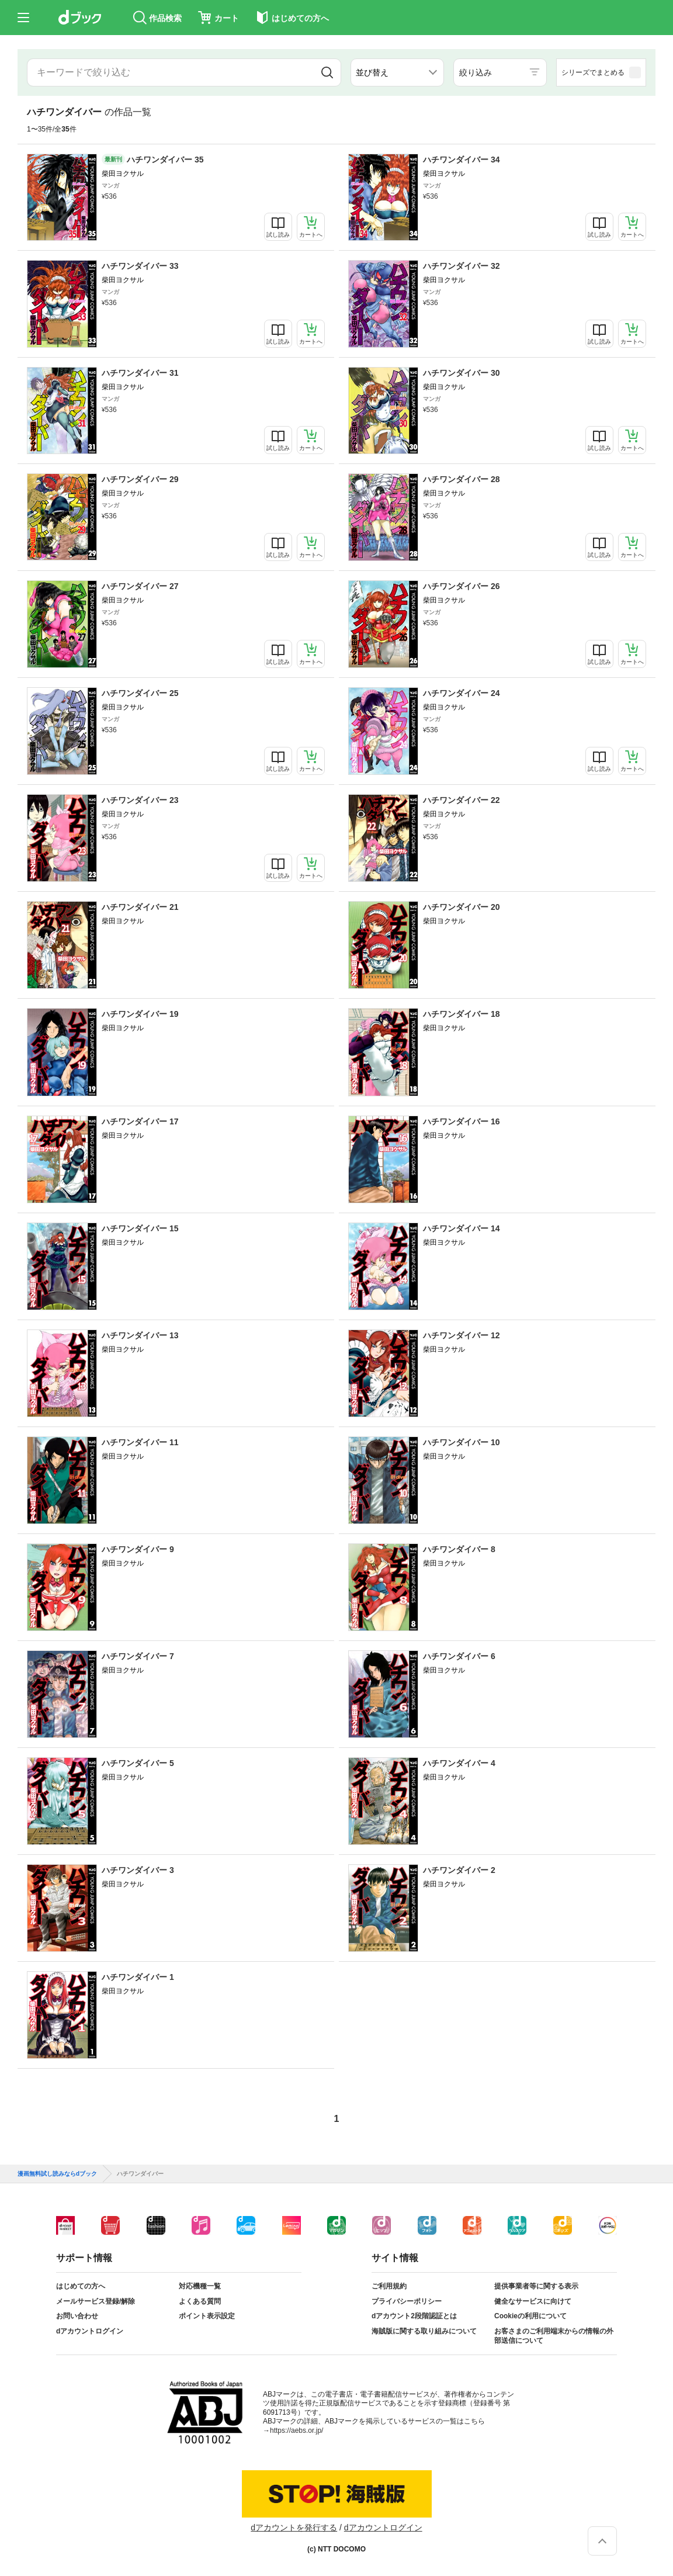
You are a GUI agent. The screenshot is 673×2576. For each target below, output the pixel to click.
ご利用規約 (389, 2286)
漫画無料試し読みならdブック (57, 2174)
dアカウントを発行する (294, 2527)
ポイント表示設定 (207, 2316)
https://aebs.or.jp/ (296, 2430)
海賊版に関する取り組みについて (424, 2331)
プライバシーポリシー (407, 2301)
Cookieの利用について (530, 2316)
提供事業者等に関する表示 (536, 2286)
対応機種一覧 (200, 2286)
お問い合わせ (77, 2316)
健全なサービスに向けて (532, 2301)
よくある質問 (200, 2301)
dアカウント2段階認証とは (414, 2316)
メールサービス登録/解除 (95, 2301)
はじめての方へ (80, 2286)
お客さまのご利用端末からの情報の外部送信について (553, 2336)
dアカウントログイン (89, 2331)
